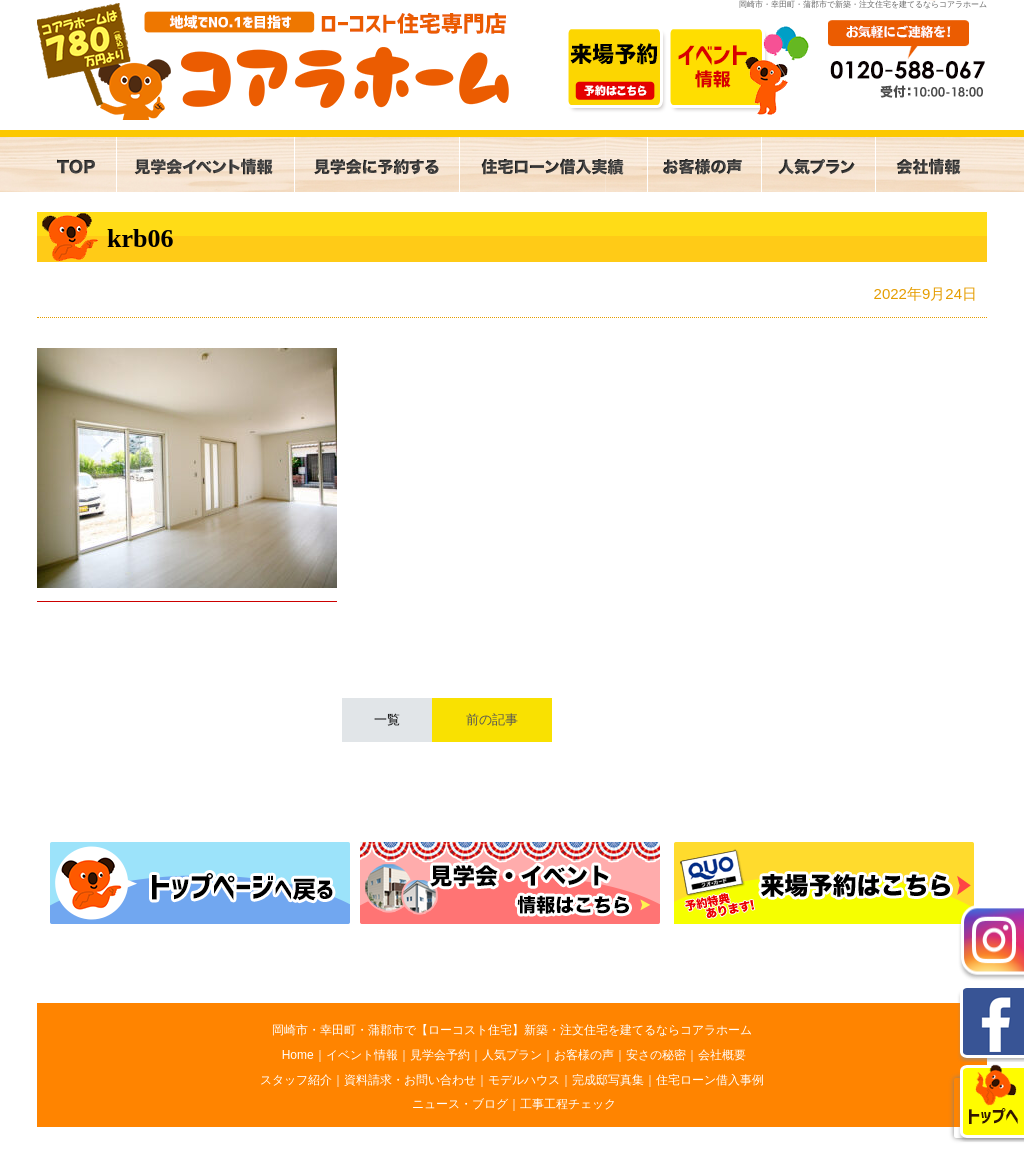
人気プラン (512, 1055)
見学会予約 (440, 1055)
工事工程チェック (568, 1104)
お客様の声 (584, 1055)
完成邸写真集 (608, 1080)
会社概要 (722, 1055)
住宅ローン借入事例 (710, 1080)
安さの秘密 (656, 1055)
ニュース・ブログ (460, 1104)
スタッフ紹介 (296, 1080)
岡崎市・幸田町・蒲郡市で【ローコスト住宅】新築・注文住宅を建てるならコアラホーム (512, 1030)
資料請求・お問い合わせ (410, 1080)
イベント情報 (362, 1055)
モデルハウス (524, 1080)
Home (298, 1055)
